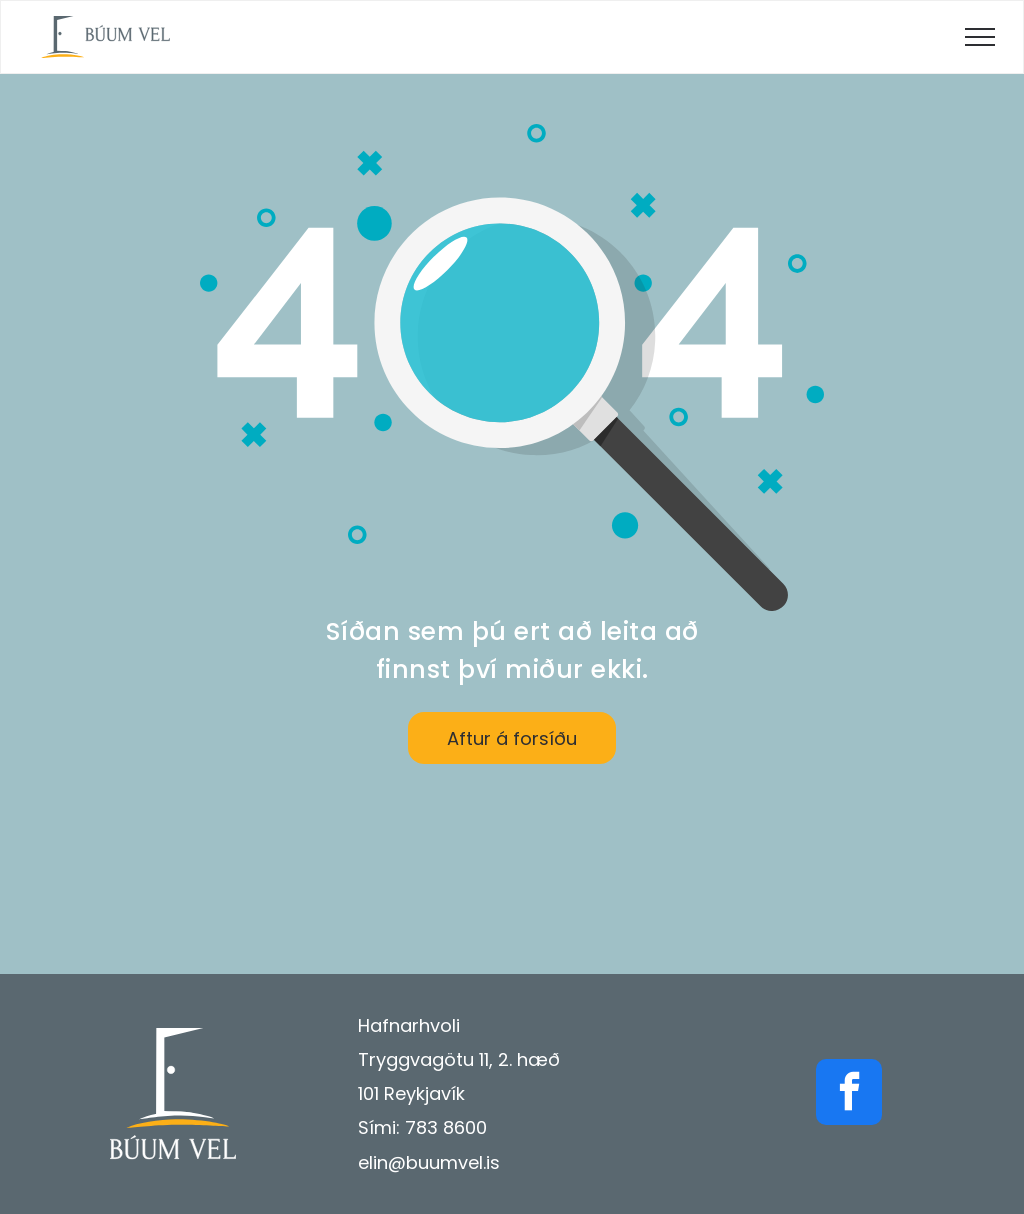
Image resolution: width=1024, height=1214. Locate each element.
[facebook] (849, 1094)
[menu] (980, 37)
